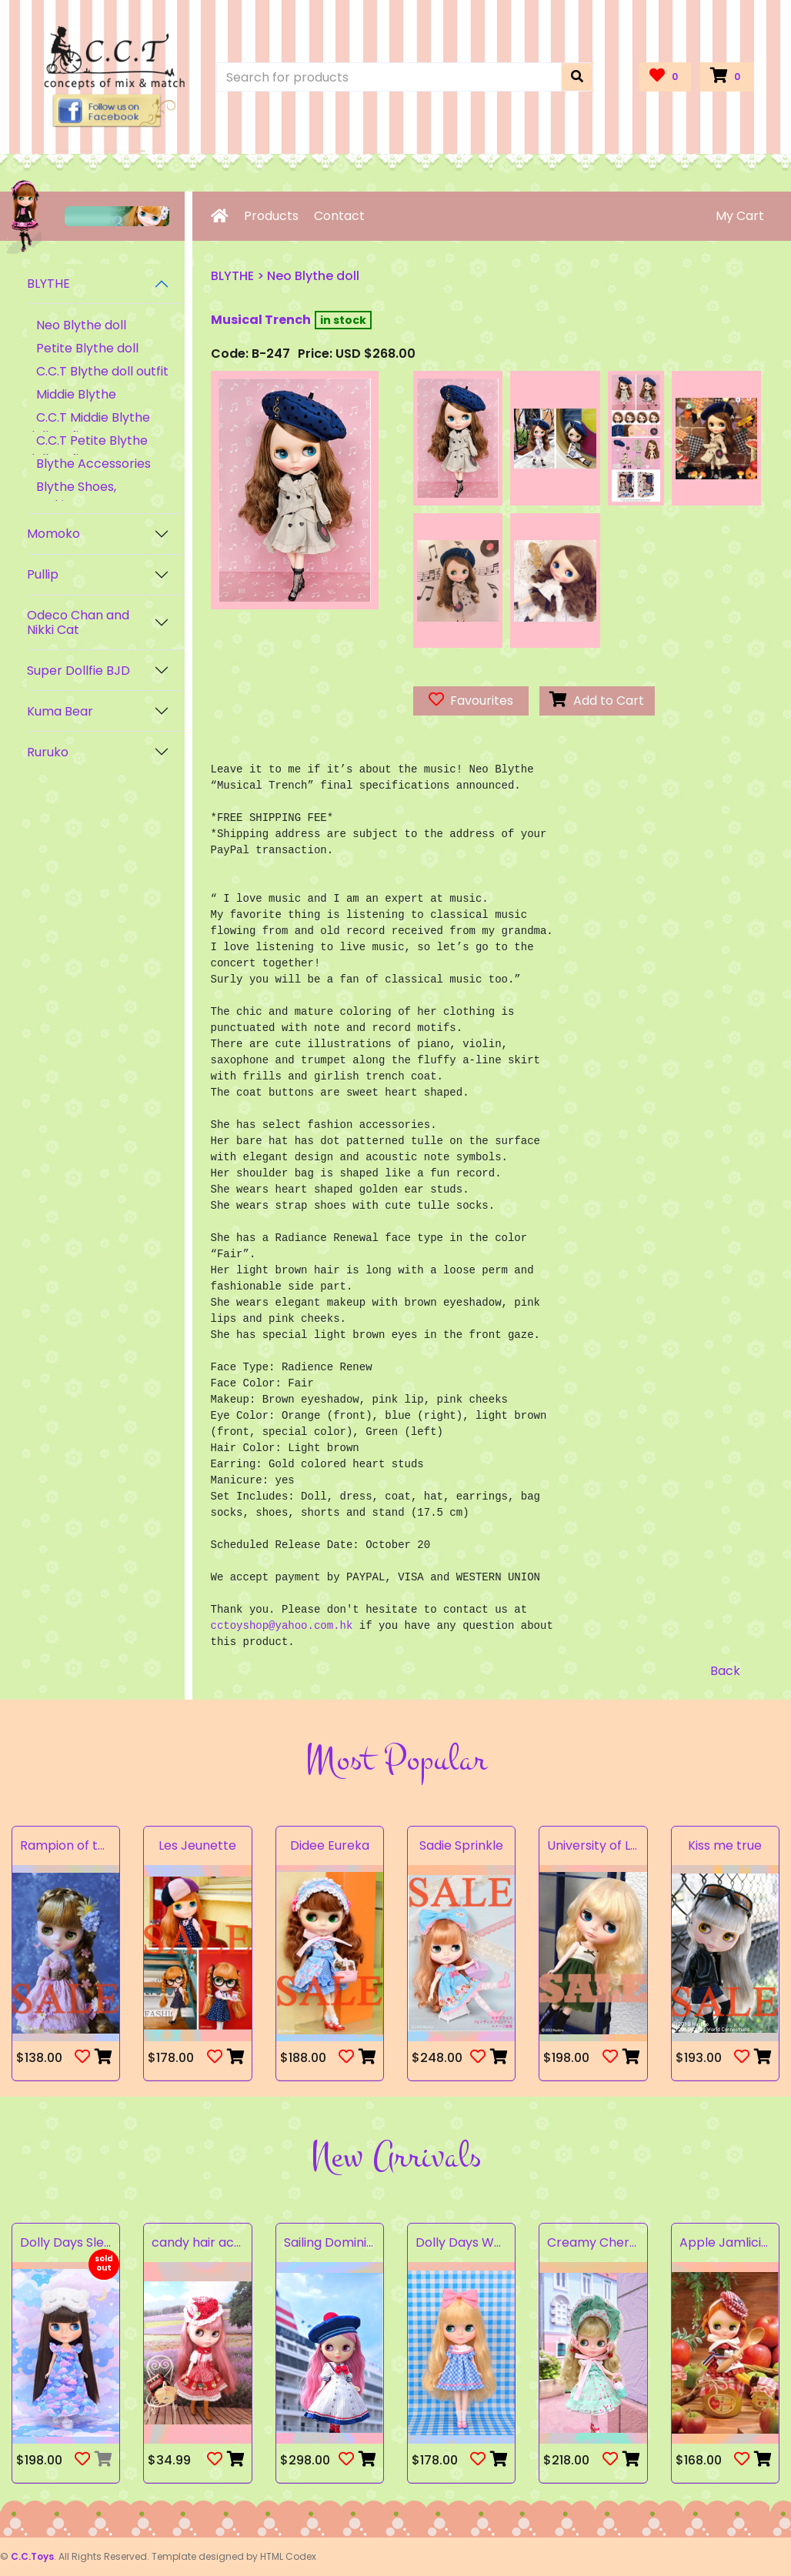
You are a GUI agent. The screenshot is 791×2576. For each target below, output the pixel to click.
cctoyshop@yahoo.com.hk (282, 1626)
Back (725, 1671)
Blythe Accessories (93, 463)
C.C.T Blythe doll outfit (102, 371)
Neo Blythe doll (81, 325)
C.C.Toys (32, 2556)
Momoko (53, 533)
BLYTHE (48, 283)
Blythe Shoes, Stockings (71, 496)
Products (271, 216)
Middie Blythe (76, 394)
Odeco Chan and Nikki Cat (78, 622)
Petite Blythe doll (87, 348)
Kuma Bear (60, 711)
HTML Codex (288, 2556)
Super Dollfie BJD (78, 670)
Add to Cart (596, 700)
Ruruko (47, 752)
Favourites (471, 700)
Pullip (42, 574)
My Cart (740, 216)
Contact (339, 216)
